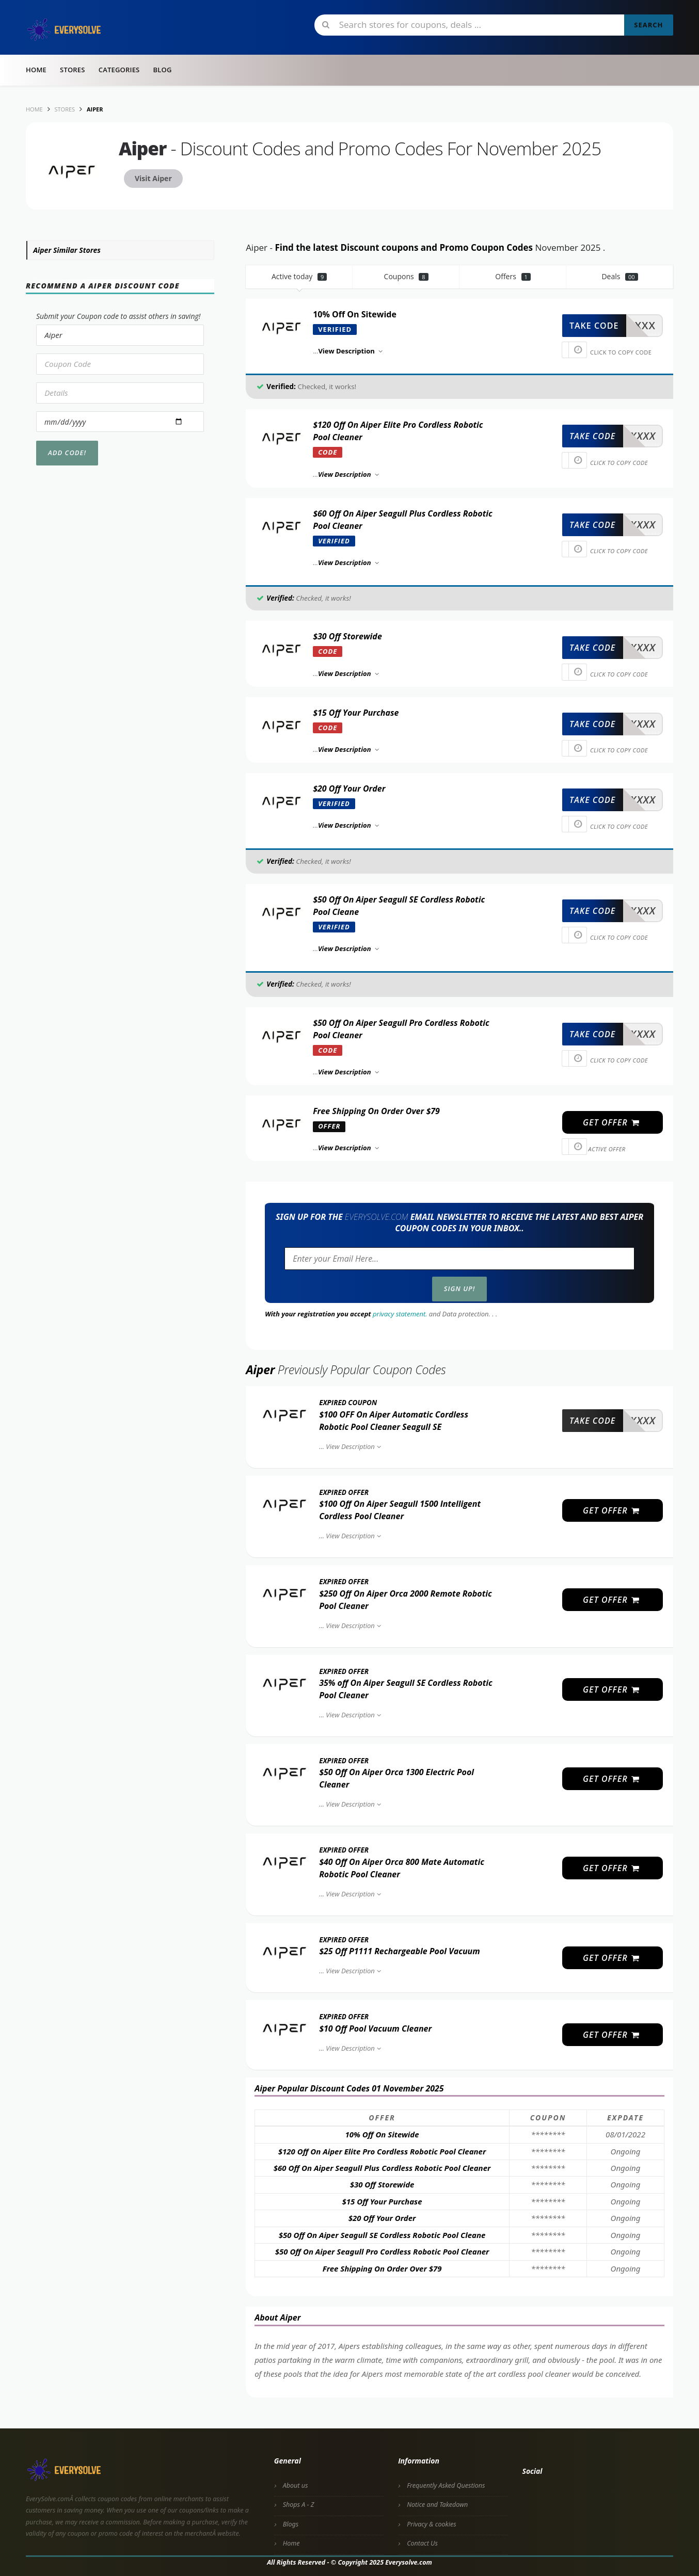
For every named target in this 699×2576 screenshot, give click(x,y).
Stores (72, 69)
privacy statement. (400, 1313)
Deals (619, 276)
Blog (162, 69)
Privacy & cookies (431, 2524)
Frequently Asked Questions (446, 2485)
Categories (119, 69)
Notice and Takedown (437, 2504)
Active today (299, 276)
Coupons (406, 276)
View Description (354, 1446)
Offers (513, 276)
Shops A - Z (298, 2504)
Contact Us (422, 2543)
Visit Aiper (153, 178)
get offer (611, 1122)
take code (593, 325)
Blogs (290, 2524)
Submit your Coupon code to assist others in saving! (118, 316)
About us (295, 2485)
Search (648, 24)
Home (36, 69)
